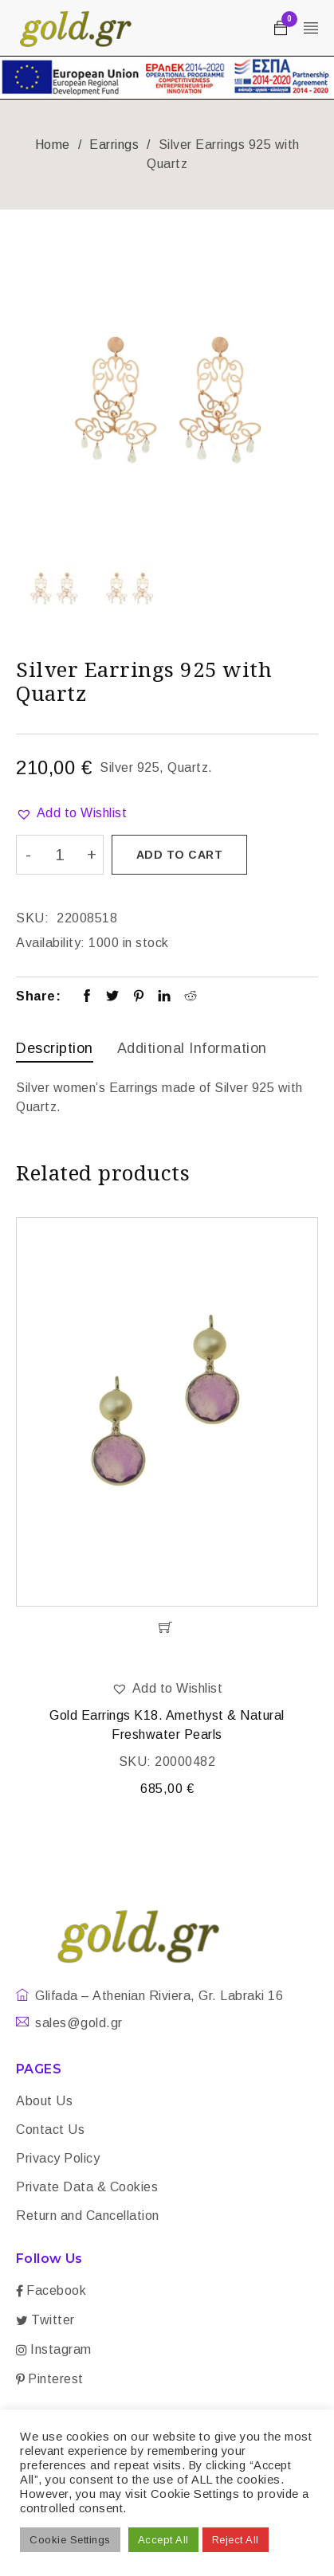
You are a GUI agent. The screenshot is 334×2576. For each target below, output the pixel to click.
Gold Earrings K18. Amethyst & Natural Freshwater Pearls (167, 1725)
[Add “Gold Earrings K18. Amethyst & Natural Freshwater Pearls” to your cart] (167, 1627)
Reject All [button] (235, 2540)
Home (52, 144)
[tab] (54, 1050)
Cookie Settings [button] (70, 2540)
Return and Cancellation (87, 2215)
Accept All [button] (163, 2540)
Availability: (50, 942)
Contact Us (50, 2129)
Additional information (192, 1048)
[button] (71, 813)
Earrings (114, 144)
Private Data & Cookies (87, 2187)
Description (54, 1048)
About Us (44, 2101)
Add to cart (179, 854)
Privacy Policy (58, 2158)
